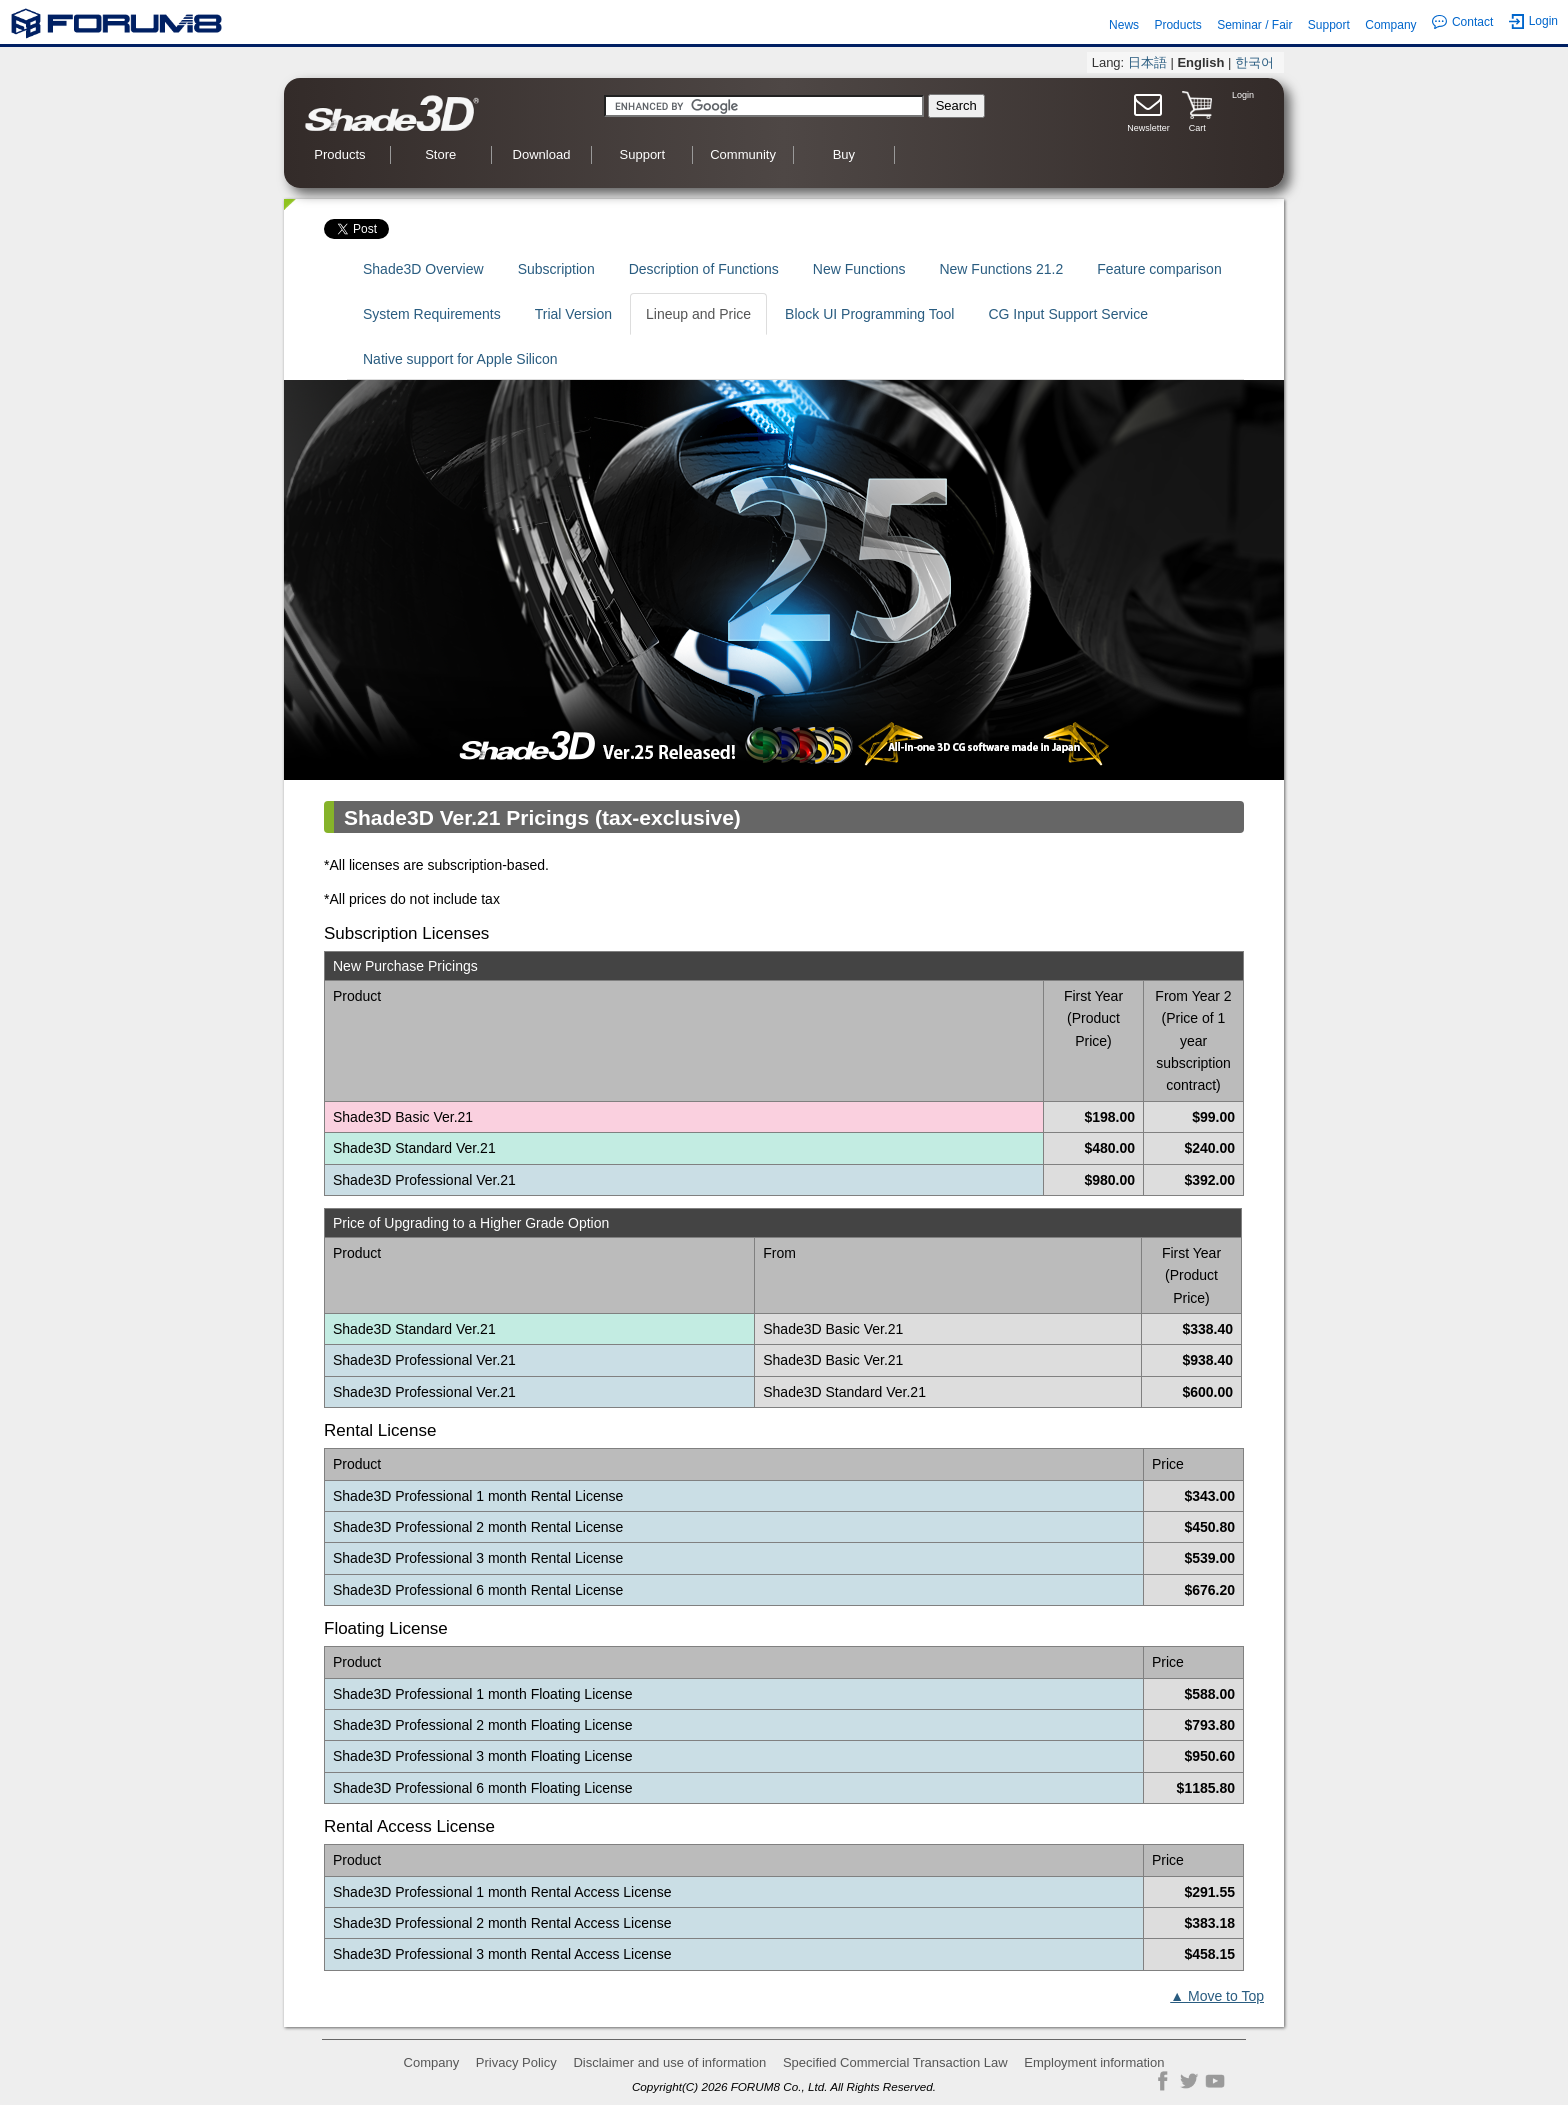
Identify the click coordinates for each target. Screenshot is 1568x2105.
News (1124, 25)
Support (1329, 25)
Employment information (1094, 2062)
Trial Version (573, 314)
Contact (1462, 22)
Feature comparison (1159, 269)
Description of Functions (704, 269)
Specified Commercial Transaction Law (895, 2062)
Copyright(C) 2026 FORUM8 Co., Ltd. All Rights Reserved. (784, 2086)
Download (542, 154)
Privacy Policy (516, 2062)
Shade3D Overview (423, 269)
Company (1390, 25)
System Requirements (432, 314)
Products (1177, 25)
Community (743, 154)
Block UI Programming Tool (869, 314)
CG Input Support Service (1068, 314)
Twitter (1189, 2081)
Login (1533, 21)
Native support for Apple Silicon (460, 359)
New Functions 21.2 (1001, 269)
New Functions (859, 269)
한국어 (1254, 62)
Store (440, 154)
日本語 (1147, 62)
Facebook (1163, 2081)
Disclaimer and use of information (669, 2062)
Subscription (556, 269)
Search (956, 105)
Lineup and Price (698, 314)
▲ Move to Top (1217, 1996)
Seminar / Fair (1254, 25)
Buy (844, 154)
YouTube (1215, 2081)
